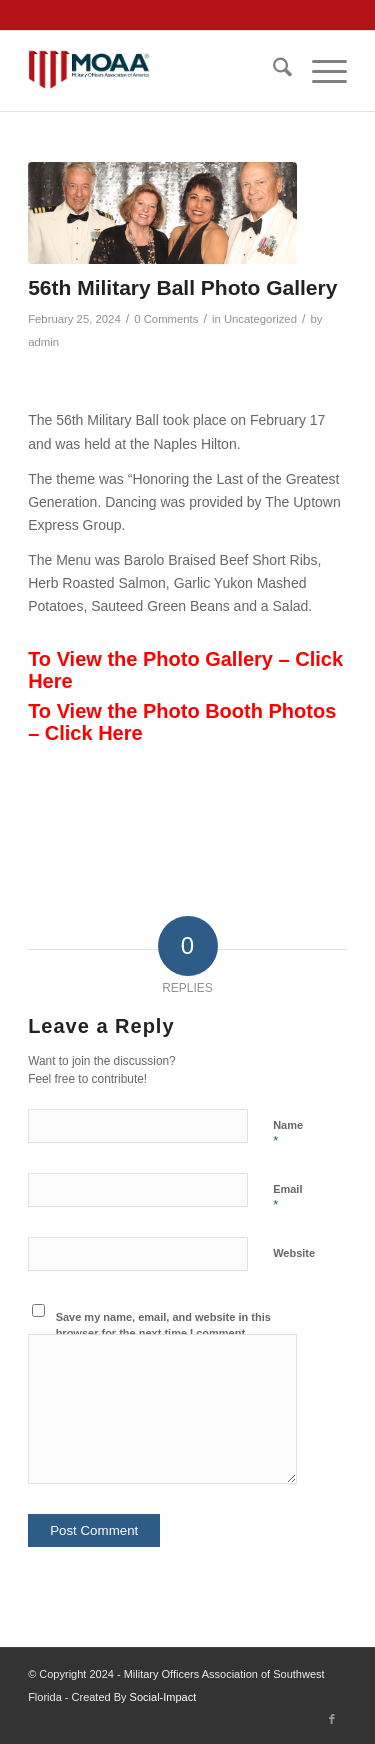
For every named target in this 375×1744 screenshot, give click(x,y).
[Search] (272, 71)
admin (43, 342)
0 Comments (166, 319)
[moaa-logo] (155, 71)
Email (287, 1198)
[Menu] (319, 71)
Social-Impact (163, 1697)
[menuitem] (272, 71)
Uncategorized (260, 319)
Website (294, 1253)
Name (288, 1134)
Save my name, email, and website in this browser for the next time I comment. (163, 1325)
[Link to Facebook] (332, 1719)
